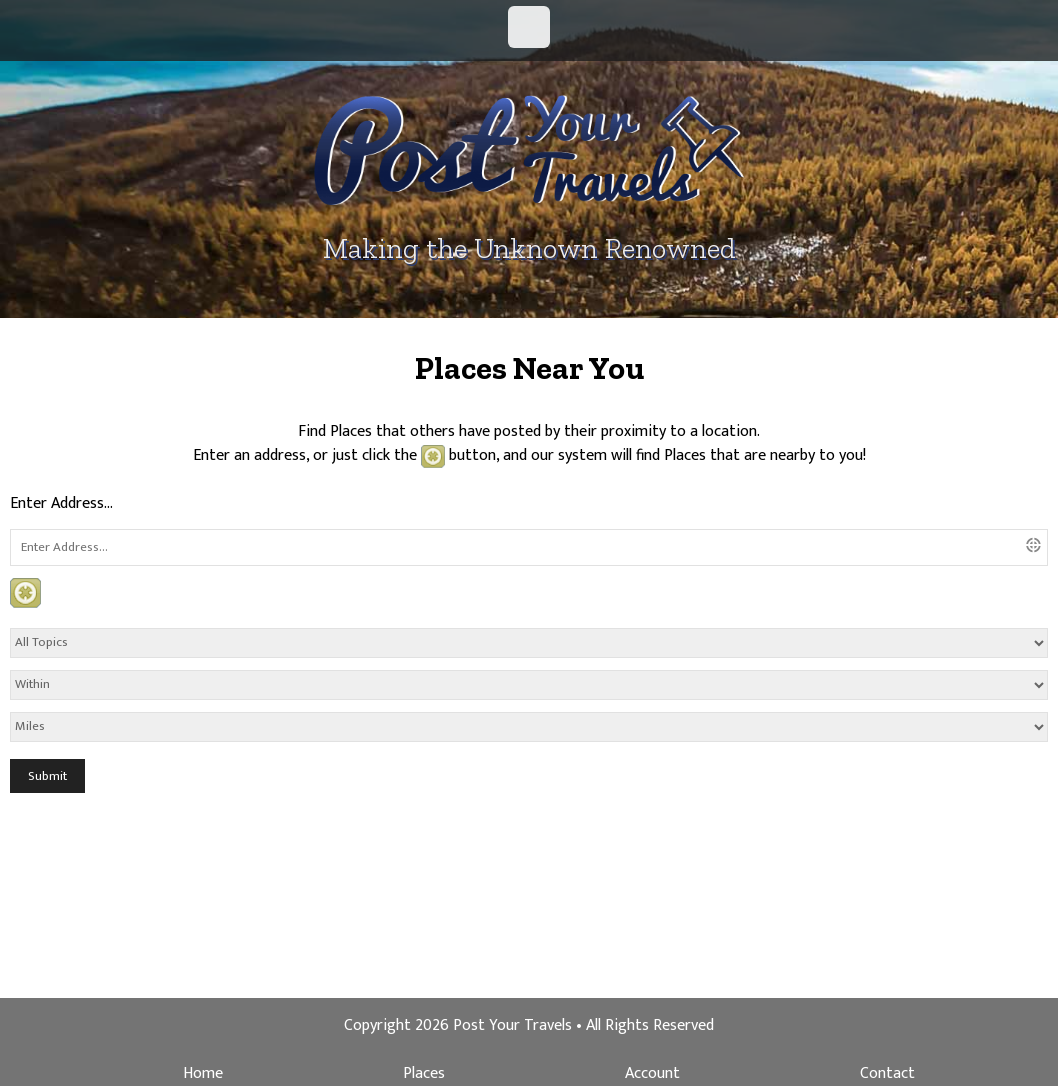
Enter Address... (61, 504)
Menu (529, 27)
